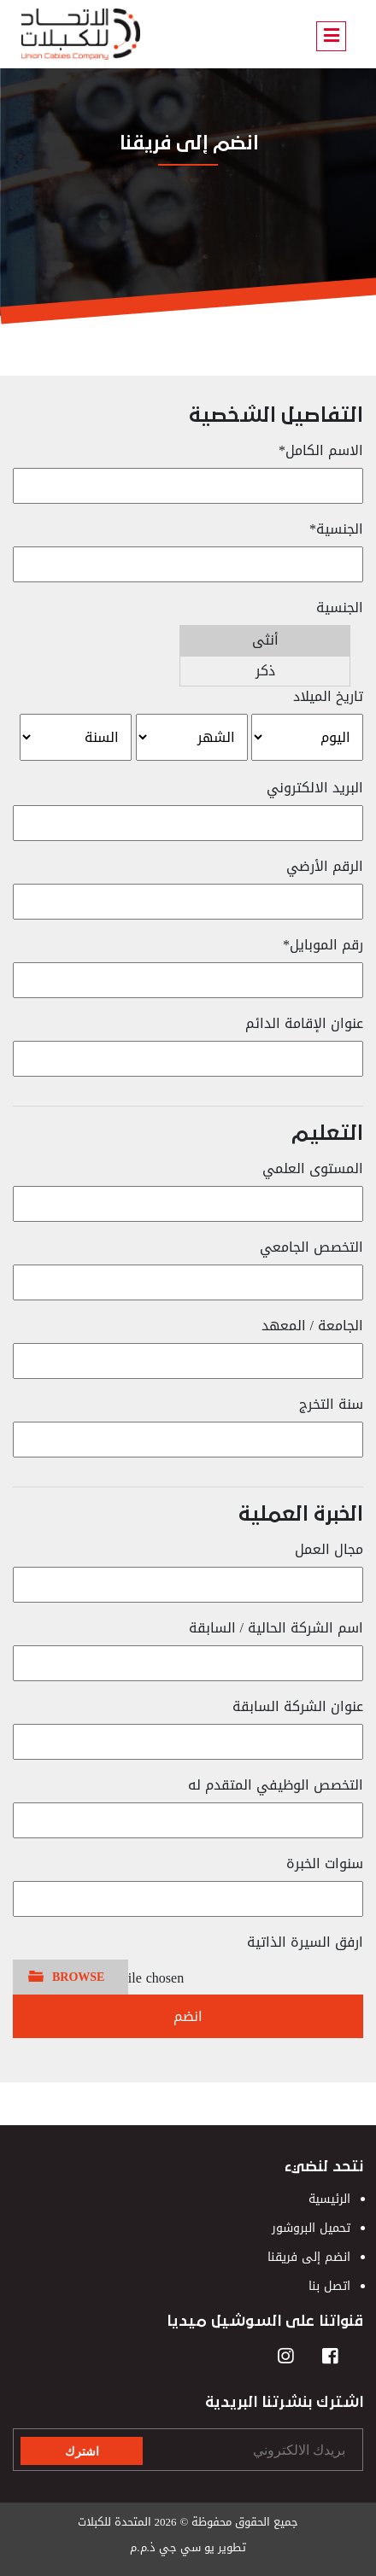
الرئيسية (329, 2199)
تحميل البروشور (311, 2228)
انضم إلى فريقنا (308, 2257)
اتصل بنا (329, 2286)
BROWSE (78, 1977)
